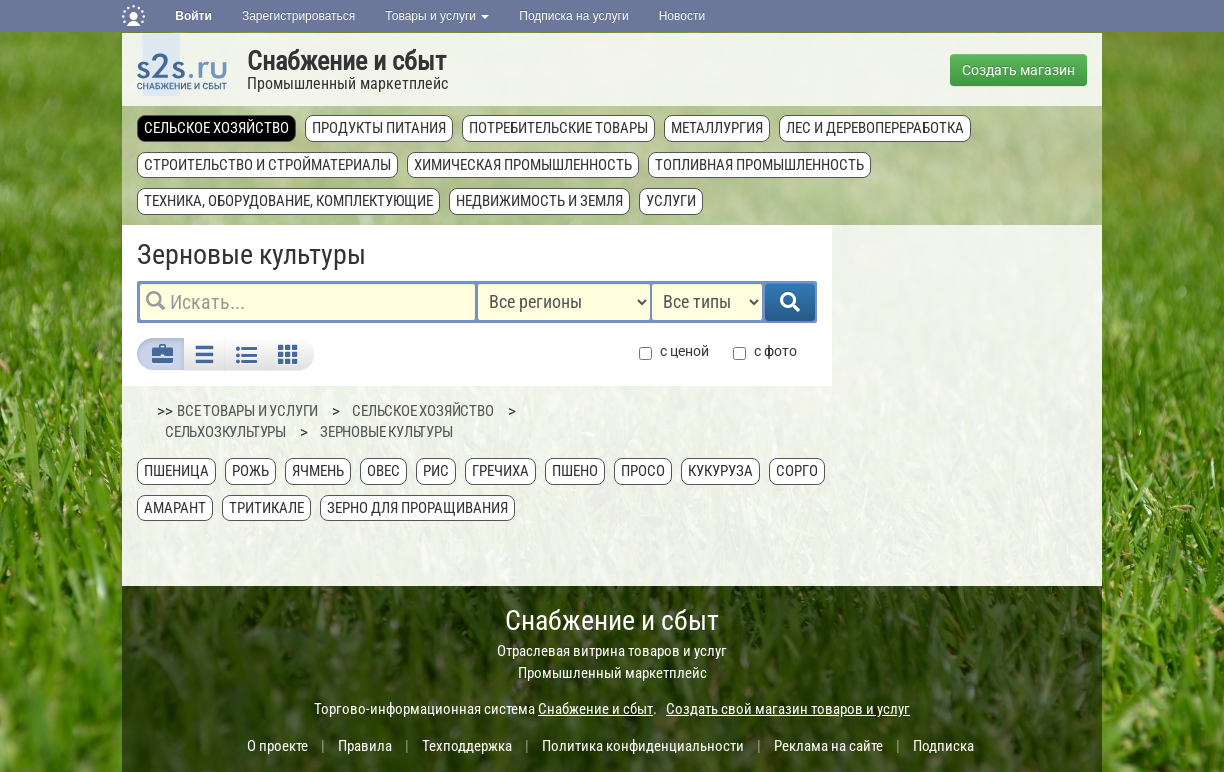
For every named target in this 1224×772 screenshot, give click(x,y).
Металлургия (717, 128)
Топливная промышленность (759, 165)
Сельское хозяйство (216, 128)
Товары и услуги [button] (437, 16)
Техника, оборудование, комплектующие (288, 201)
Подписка (943, 746)
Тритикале (266, 508)
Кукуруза (720, 471)
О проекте (277, 746)
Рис (436, 471)
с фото (765, 351)
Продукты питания (379, 128)
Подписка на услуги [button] (573, 16)
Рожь (250, 471)
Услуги (671, 201)
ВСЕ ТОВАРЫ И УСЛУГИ (247, 411)
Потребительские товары (558, 128)
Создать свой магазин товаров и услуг (788, 709)
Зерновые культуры (386, 432)
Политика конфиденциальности (643, 746)
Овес (383, 471)
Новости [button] (682, 16)
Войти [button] (193, 16)
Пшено (575, 471)
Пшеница (176, 471)
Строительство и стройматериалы (267, 165)
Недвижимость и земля (539, 201)
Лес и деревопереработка (875, 128)
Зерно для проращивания (417, 508)
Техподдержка (467, 746)
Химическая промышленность (523, 165)
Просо (643, 471)
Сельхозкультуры (225, 432)
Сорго (797, 471)
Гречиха (500, 471)
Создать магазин (1018, 70)
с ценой (674, 351)
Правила (365, 746)
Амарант (175, 508)
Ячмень (318, 471)
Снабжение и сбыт (346, 61)
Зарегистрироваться (298, 16)
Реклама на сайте (828, 746)
